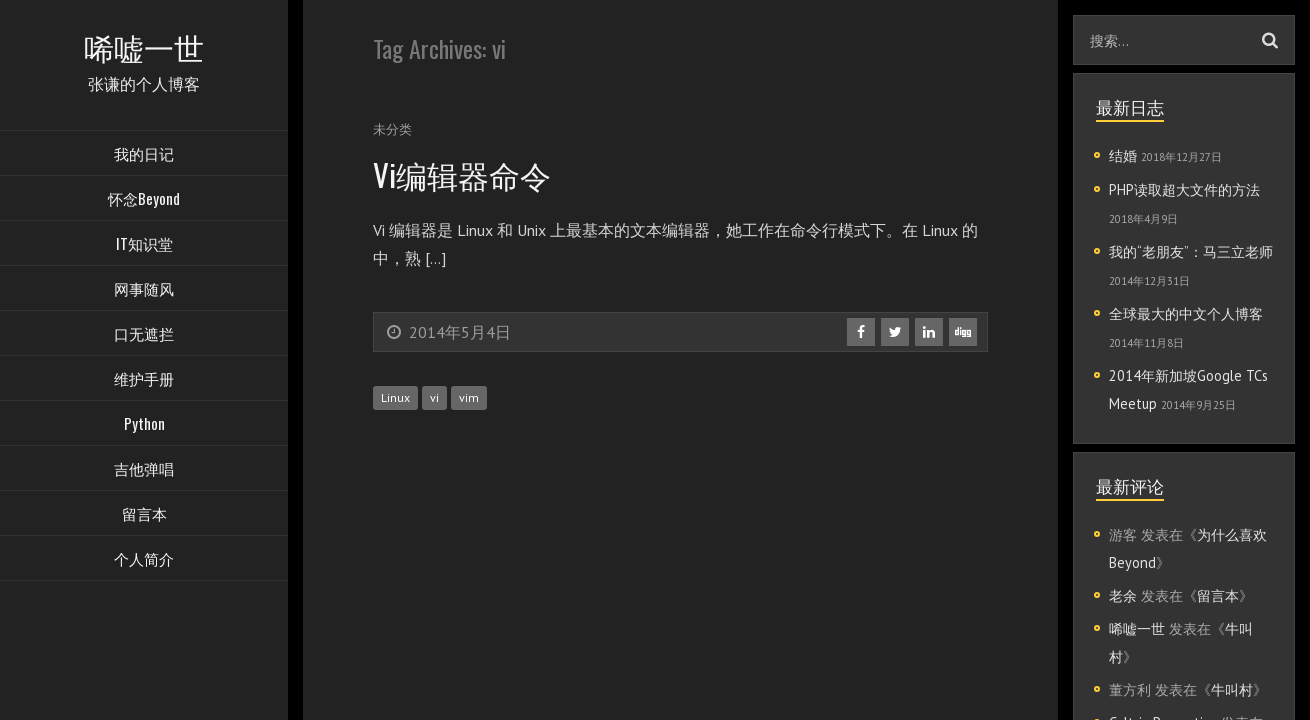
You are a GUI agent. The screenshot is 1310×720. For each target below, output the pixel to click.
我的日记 (144, 155)
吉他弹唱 (144, 470)
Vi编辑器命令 (464, 173)
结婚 (1123, 155)
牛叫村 (1232, 689)
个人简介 (144, 560)
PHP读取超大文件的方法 (1184, 189)
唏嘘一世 (1137, 628)
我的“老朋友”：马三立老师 (1191, 251)
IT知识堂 (144, 245)
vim (469, 397)
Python (144, 425)
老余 (1123, 595)
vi (434, 397)
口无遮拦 (144, 335)
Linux (395, 397)
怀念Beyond (144, 200)
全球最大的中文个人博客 (1186, 313)
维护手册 (144, 380)
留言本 (144, 515)
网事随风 (144, 290)
